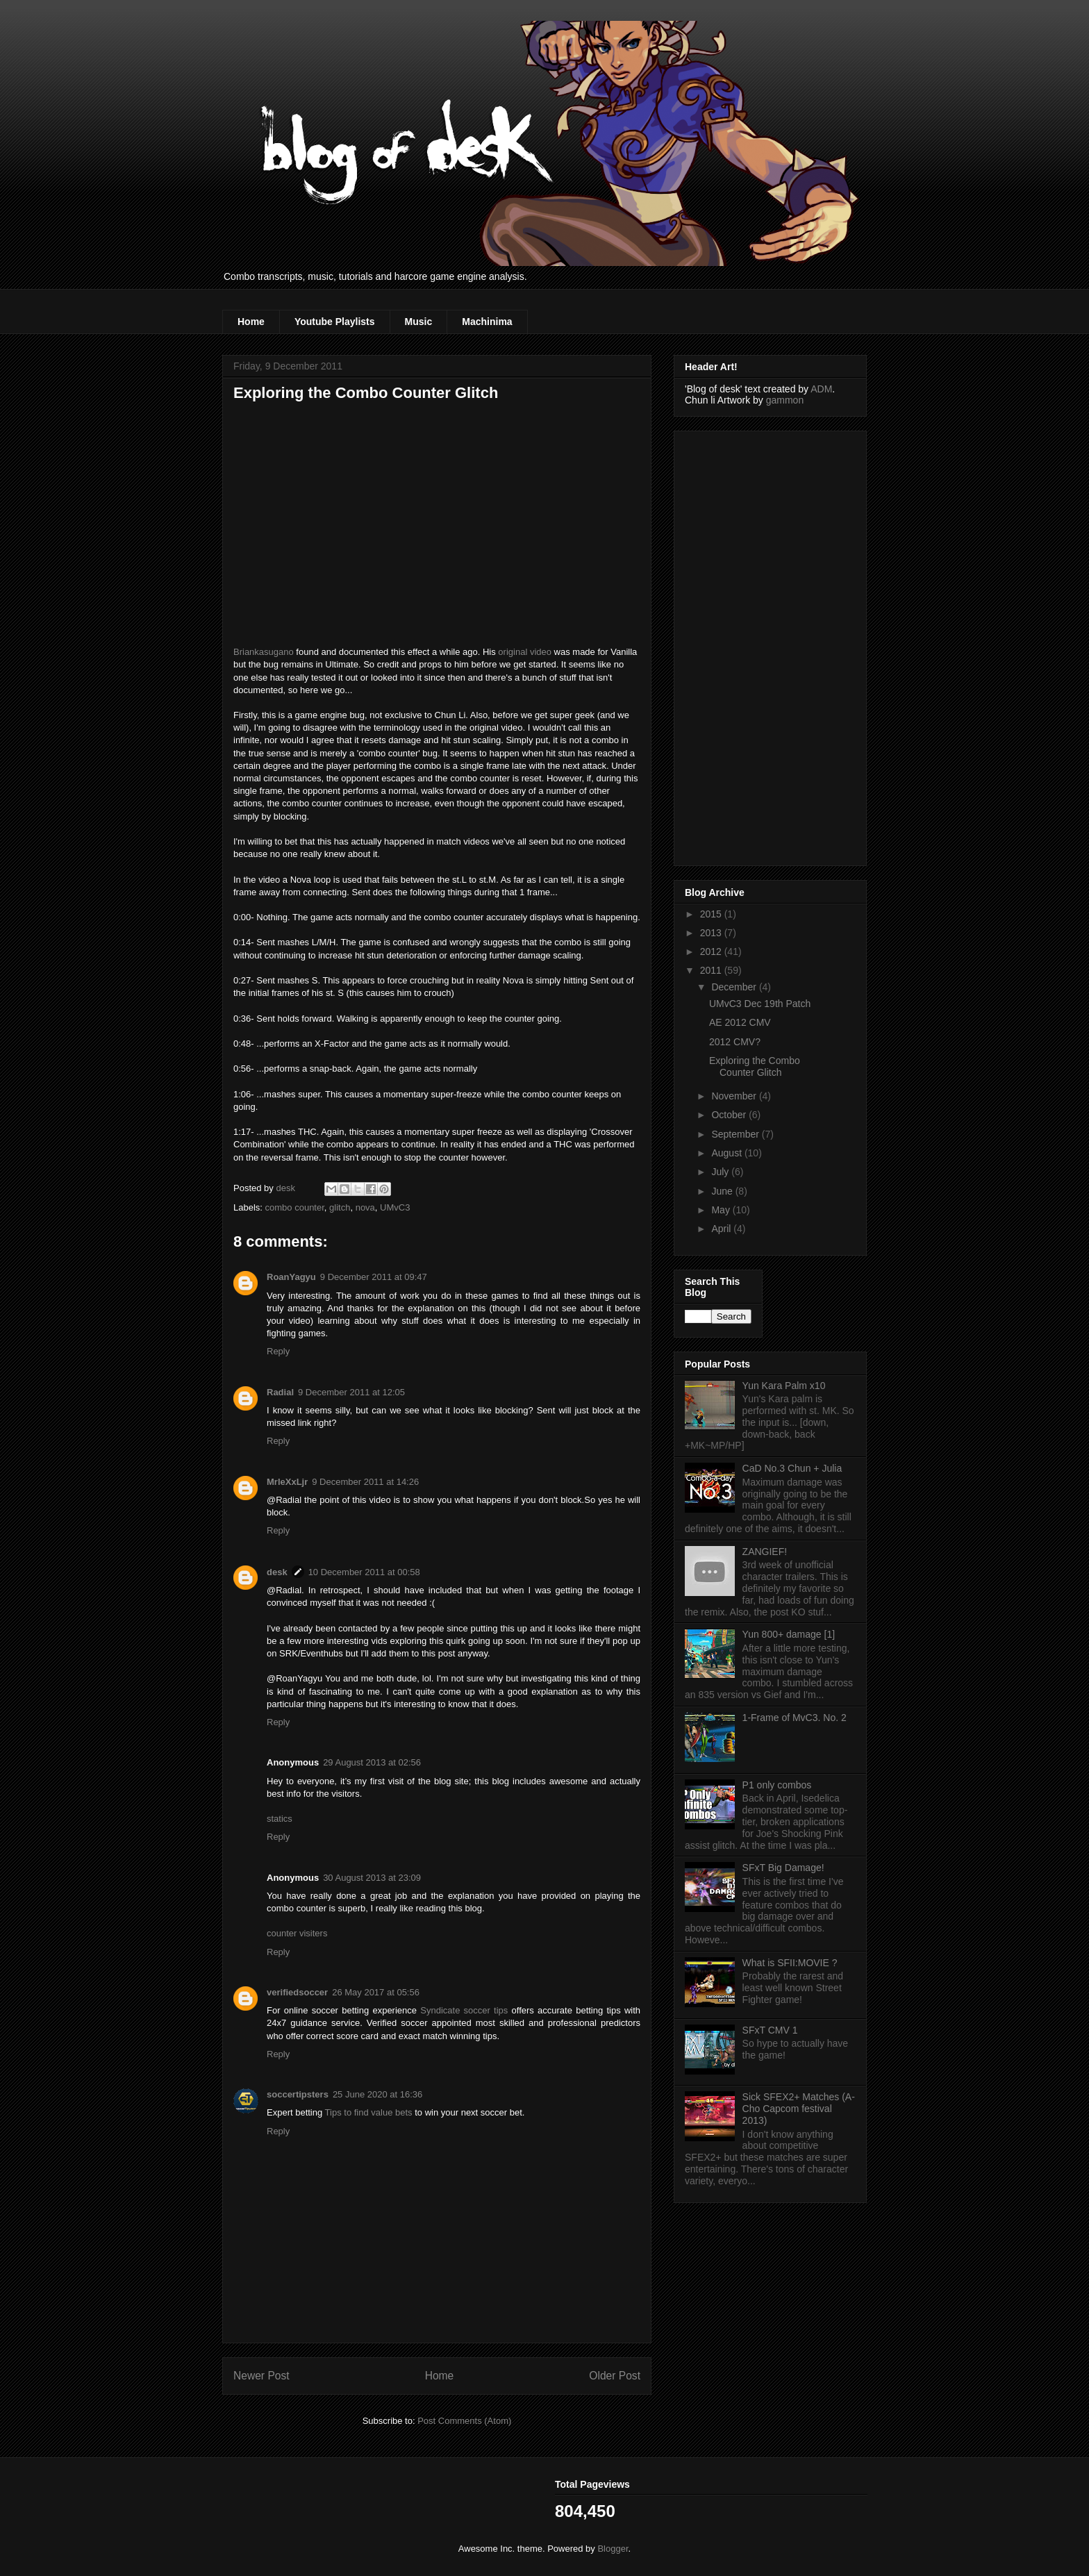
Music (419, 321)
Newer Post (261, 2376)
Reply (278, 1351)
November (734, 1096)
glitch (339, 1207)
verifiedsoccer (297, 1992)
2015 (712, 914)
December (734, 986)
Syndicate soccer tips (464, 2010)
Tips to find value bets (369, 2112)
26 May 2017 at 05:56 (375, 1992)
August (727, 1152)
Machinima (487, 321)
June (723, 1191)
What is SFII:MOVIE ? (790, 1962)
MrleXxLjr (287, 1482)
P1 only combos (777, 1784)
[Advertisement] (740, 644)
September (736, 1134)
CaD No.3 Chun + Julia (792, 1468)
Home (251, 321)
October (730, 1114)
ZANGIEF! (765, 1551)
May (721, 1209)
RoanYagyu (291, 1277)
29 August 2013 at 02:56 (372, 1762)
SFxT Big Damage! (783, 1867)
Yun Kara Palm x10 (784, 1385)
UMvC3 (395, 1207)
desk (277, 1572)
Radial (280, 1392)
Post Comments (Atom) (464, 2421)
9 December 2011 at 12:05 (351, 1392)
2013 (712, 932)
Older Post (614, 2376)
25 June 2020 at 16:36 (377, 2094)
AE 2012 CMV (740, 1022)
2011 (712, 970)
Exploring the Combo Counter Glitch (754, 1066)
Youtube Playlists (334, 321)
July (721, 1171)
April (722, 1228)
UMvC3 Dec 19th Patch (759, 1003)
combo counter (294, 1207)
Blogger (612, 2548)
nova (365, 1207)
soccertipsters (298, 2094)
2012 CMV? (734, 1041)
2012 (712, 951)
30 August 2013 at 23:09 (372, 1877)
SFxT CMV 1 (770, 2030)
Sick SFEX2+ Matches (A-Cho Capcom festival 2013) (798, 2108)
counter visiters (297, 1933)
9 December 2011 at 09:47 (373, 1277)
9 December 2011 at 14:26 (365, 1482)
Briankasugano (263, 652)
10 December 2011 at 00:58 (364, 1572)
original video (524, 652)
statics (279, 1818)
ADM (821, 388)
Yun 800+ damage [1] (789, 1634)
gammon (785, 400)
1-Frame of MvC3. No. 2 (794, 1717)
